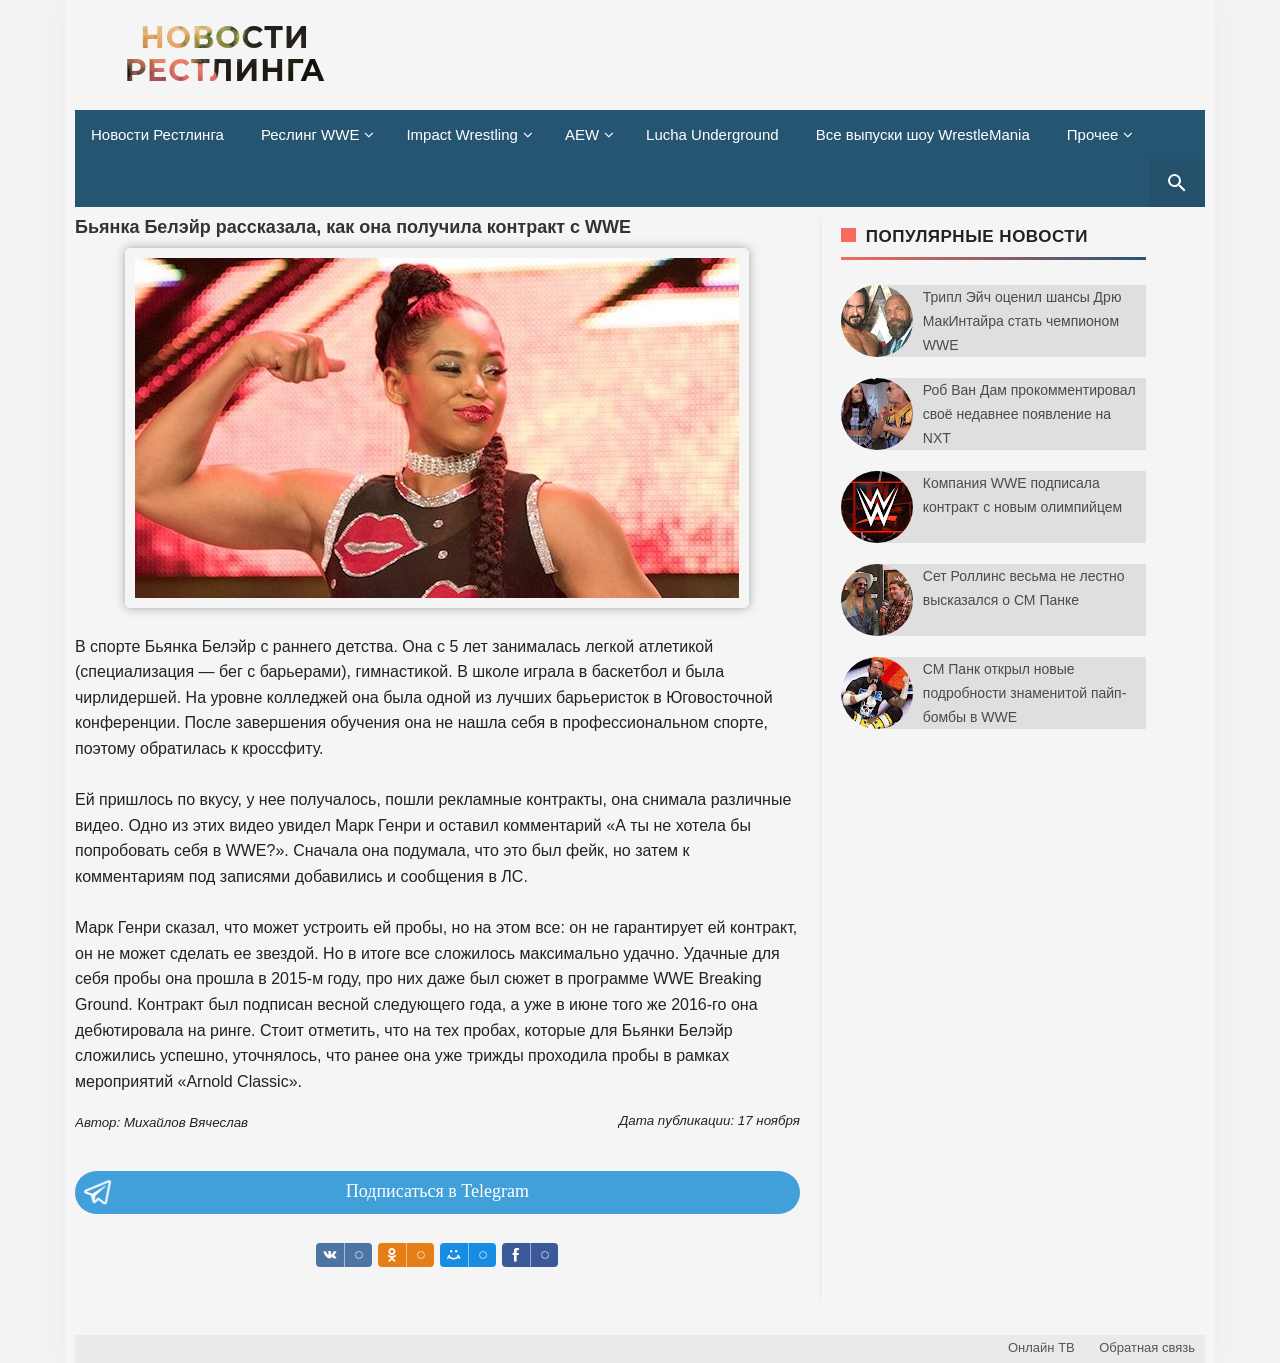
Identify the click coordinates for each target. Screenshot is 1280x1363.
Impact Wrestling (461, 134)
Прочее (1093, 134)
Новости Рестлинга (157, 134)
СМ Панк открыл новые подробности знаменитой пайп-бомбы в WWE (1025, 693)
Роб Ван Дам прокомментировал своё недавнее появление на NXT (1029, 414)
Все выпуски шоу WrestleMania (923, 134)
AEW (582, 134)
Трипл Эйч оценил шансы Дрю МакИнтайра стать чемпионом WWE (1022, 321)
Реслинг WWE (310, 134)
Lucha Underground (712, 134)
